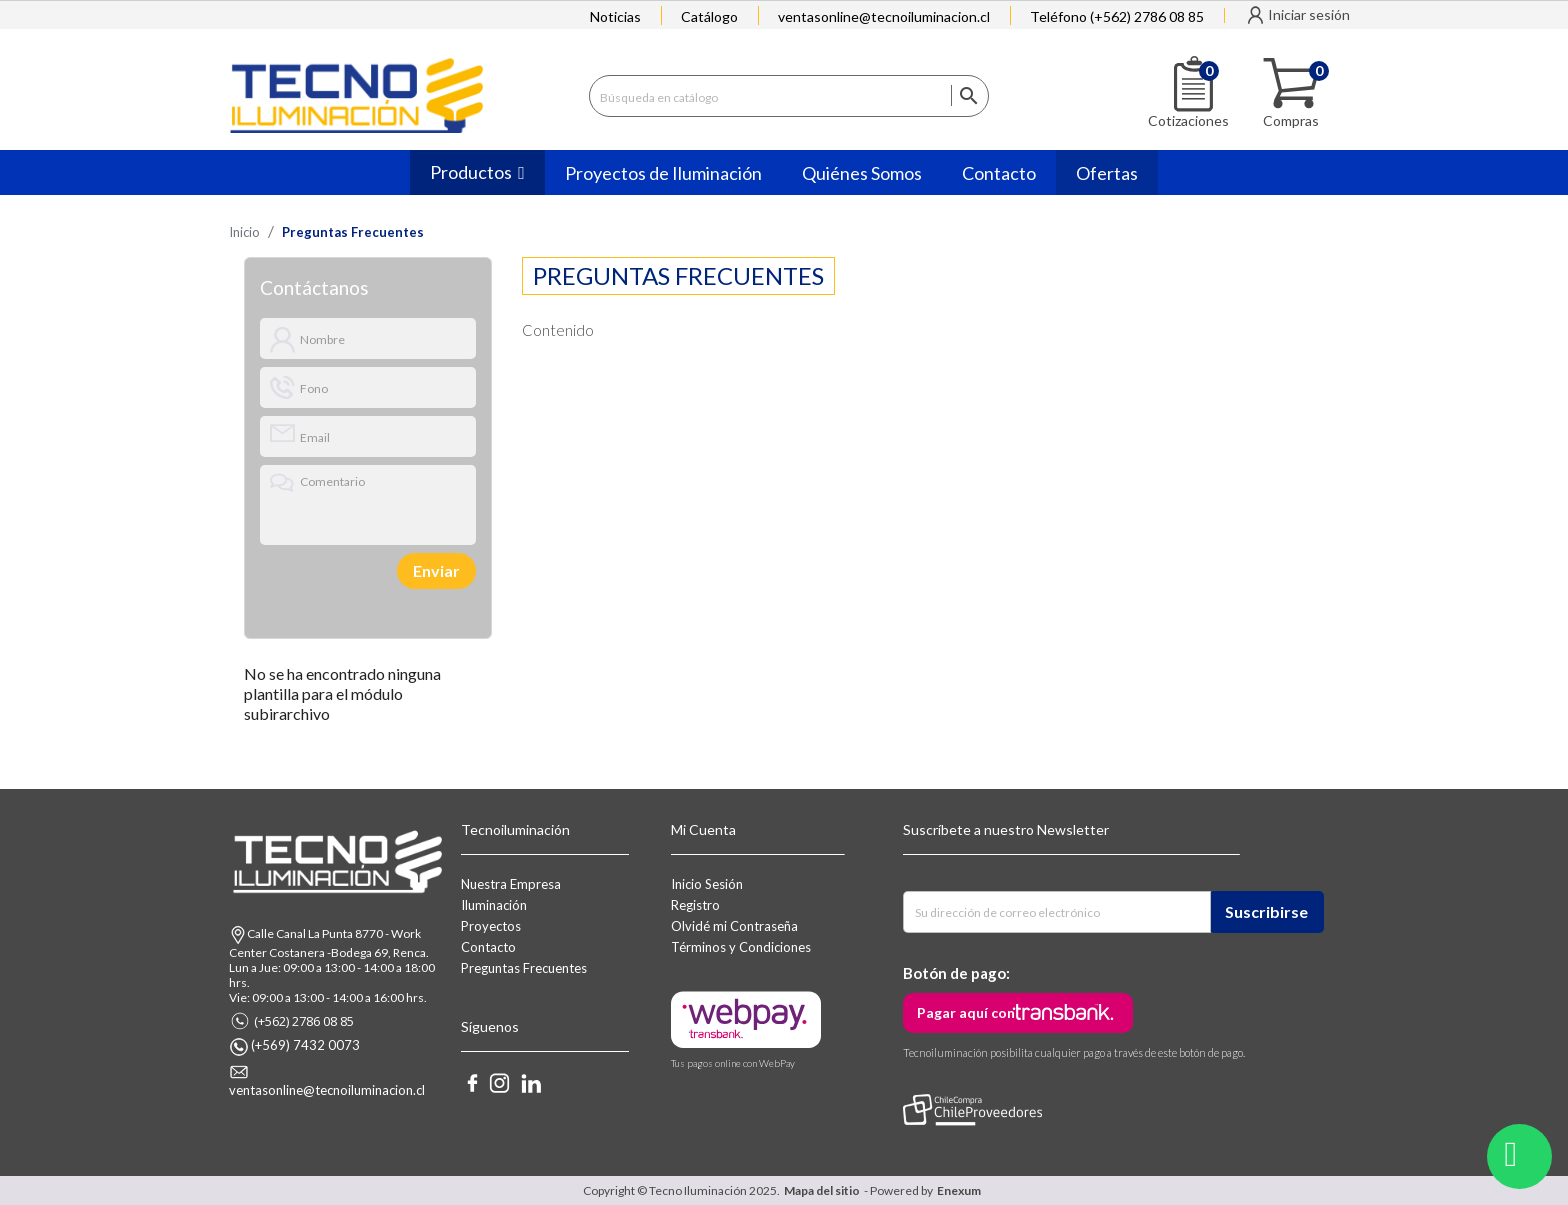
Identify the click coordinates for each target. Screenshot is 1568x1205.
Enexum (961, 1190)
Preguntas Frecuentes (524, 968)
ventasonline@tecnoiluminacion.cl (884, 16)
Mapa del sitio (822, 1190)
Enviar (436, 570)
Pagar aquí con (966, 1012)
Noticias (615, 16)
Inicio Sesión (707, 884)
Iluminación (494, 905)
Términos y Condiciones (741, 947)
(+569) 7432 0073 (305, 1045)
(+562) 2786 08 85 (304, 1021)
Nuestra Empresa (511, 884)
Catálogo (709, 16)
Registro (695, 905)
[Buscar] (789, 96)
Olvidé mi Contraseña (734, 926)
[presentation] (328, 570)
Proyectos (491, 926)
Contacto (488, 947)
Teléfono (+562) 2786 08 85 (1117, 16)
